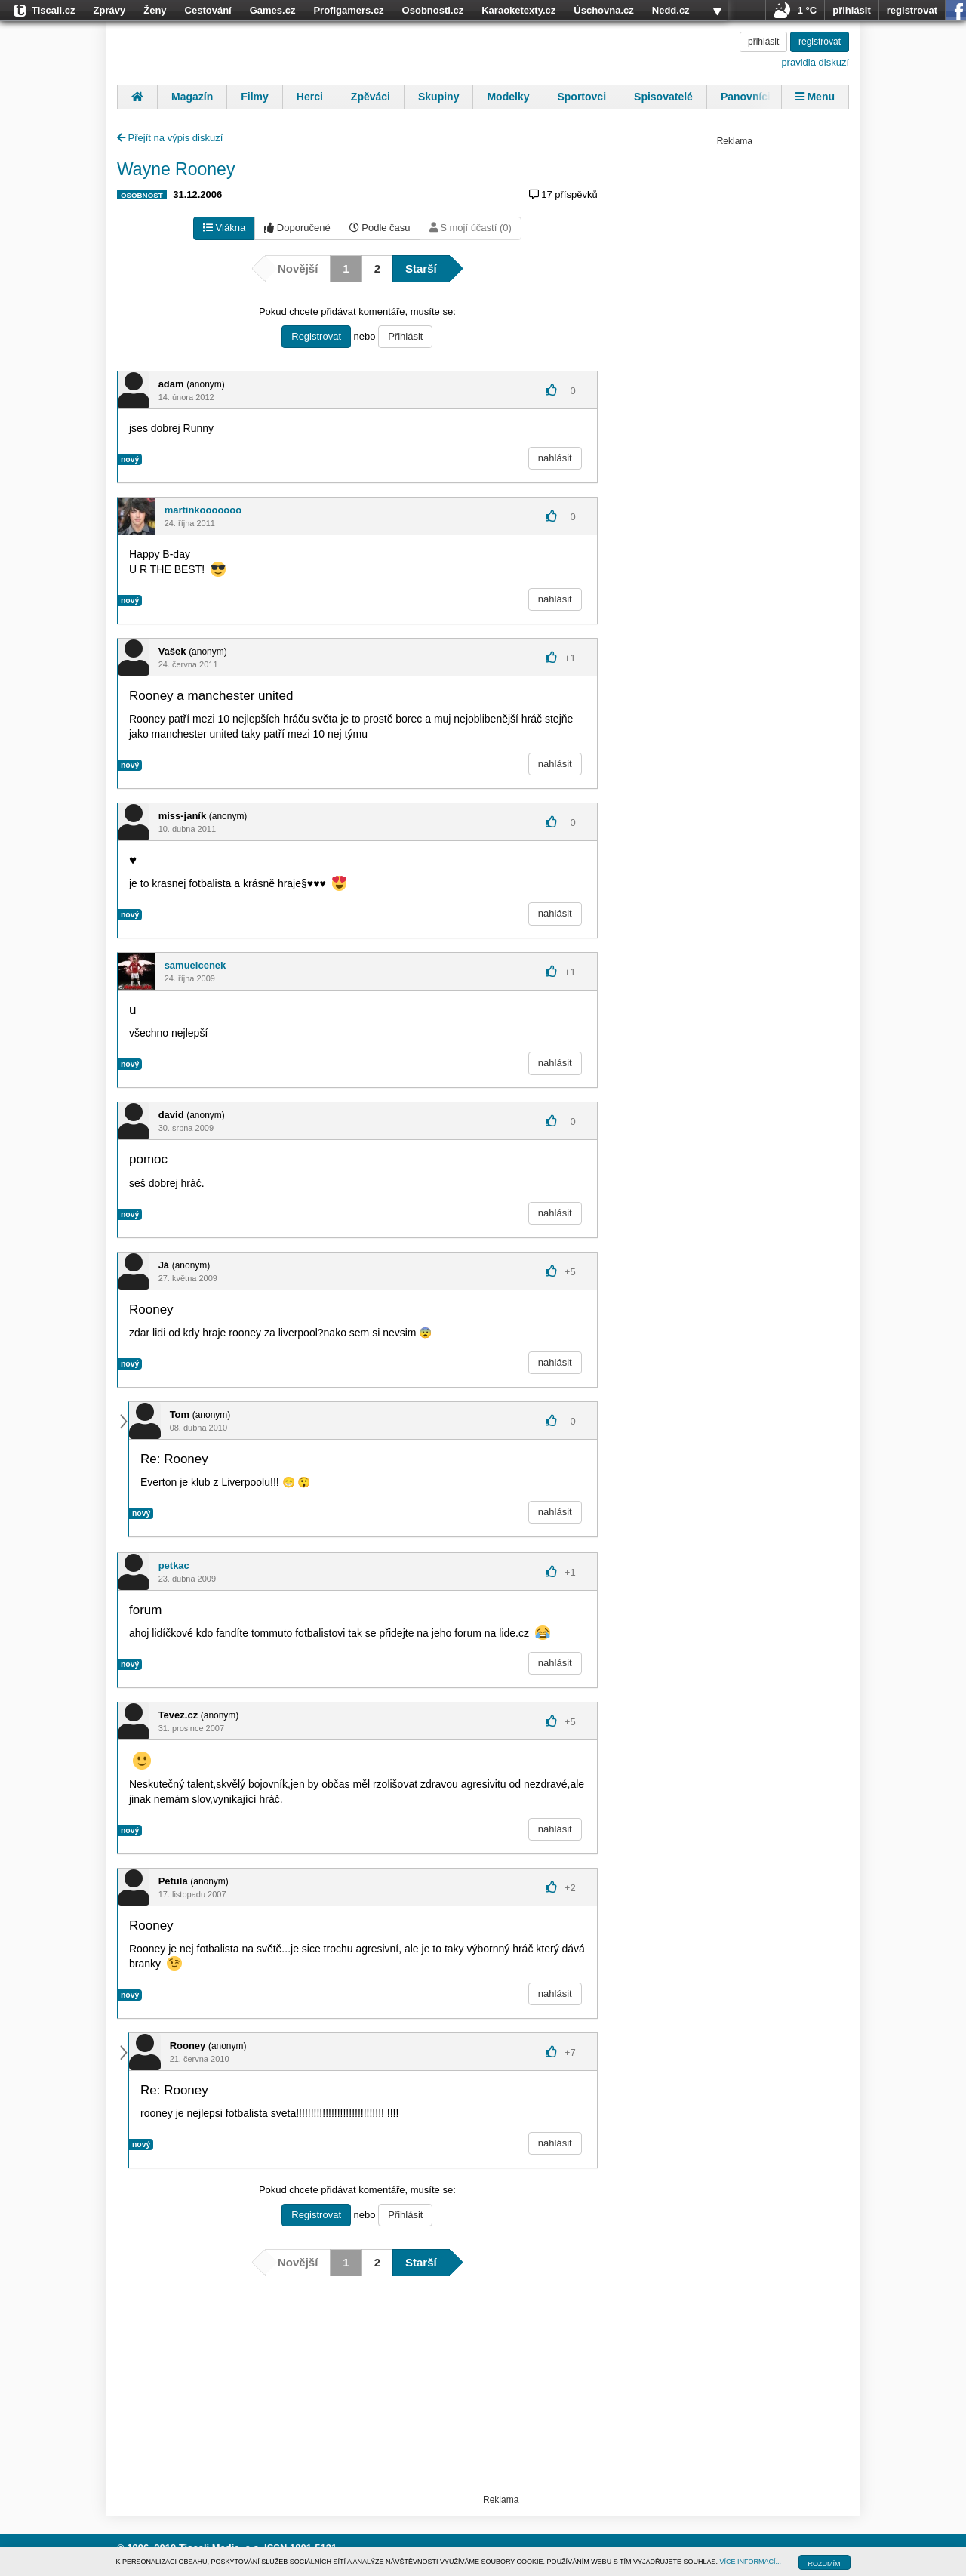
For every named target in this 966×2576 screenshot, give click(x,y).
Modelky (508, 97)
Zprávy (110, 10)
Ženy (154, 10)
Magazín (192, 97)
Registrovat (316, 336)
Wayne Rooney (176, 169)
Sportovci (581, 97)
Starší (421, 268)
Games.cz (273, 10)
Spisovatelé (663, 97)
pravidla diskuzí (815, 62)
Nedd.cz (671, 10)
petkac (173, 1565)
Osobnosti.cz (433, 10)
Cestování (208, 10)
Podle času (380, 227)
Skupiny (438, 97)
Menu (815, 97)
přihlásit (851, 10)
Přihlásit (405, 336)
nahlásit (555, 458)
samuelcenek (195, 965)
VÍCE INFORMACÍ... (751, 2561)
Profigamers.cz (348, 10)
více (717, 10)
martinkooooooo (203, 510)
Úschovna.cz (603, 10)
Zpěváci (370, 97)
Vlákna (224, 227)
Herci (310, 97)
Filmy (255, 97)
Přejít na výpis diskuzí (170, 137)
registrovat (912, 10)
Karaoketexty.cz (518, 10)
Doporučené (297, 227)
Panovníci (746, 97)
